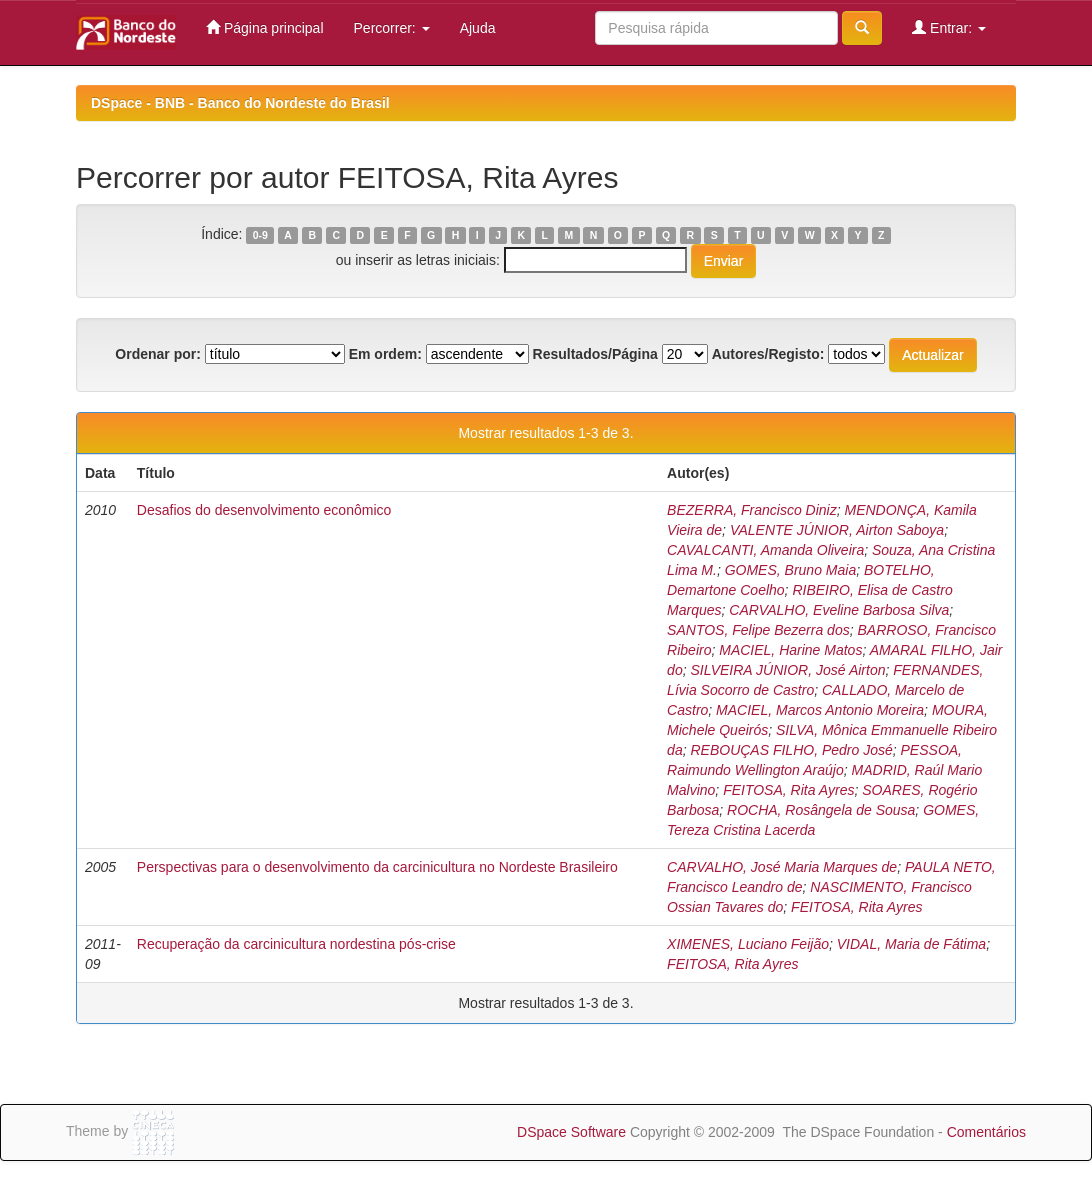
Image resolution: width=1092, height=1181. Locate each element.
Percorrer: (392, 28)
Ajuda (478, 28)
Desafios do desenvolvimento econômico (264, 510)
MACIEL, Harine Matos (790, 650)
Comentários (986, 1132)
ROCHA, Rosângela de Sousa (821, 810)
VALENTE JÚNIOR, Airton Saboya (837, 530)
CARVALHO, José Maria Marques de (782, 867)
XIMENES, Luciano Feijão (748, 944)
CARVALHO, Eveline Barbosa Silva (839, 610)
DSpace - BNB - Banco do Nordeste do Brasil (240, 103)
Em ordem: (385, 354)
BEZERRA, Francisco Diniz (752, 510)
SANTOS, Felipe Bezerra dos (758, 630)
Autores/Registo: (768, 354)
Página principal (265, 27)
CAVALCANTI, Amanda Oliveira (765, 550)
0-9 (260, 235)
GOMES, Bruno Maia (791, 570)
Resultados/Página (595, 354)
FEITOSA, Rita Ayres (788, 790)
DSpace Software (571, 1132)
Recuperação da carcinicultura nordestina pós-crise (296, 944)
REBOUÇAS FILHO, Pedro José (791, 750)
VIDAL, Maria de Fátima (911, 944)
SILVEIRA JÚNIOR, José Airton (787, 670)
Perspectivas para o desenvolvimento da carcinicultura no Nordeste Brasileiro (377, 867)
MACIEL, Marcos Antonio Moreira (820, 710)
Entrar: (949, 27)
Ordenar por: (158, 354)
